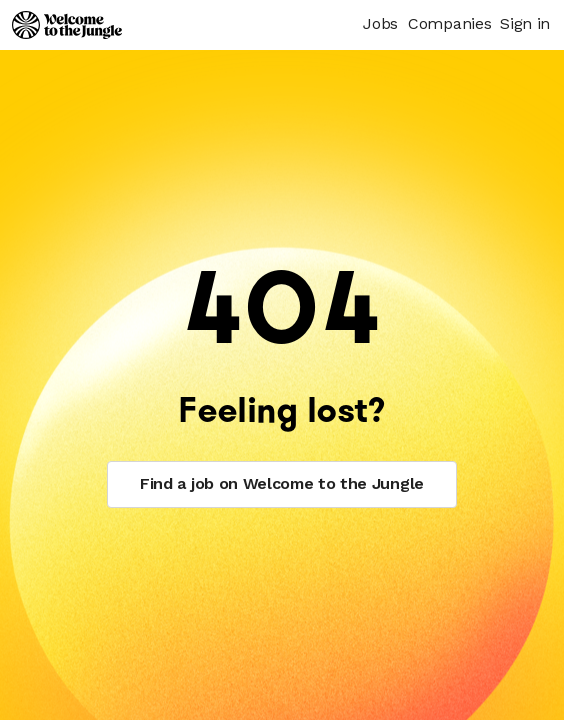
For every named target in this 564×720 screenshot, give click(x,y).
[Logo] (67, 25)
